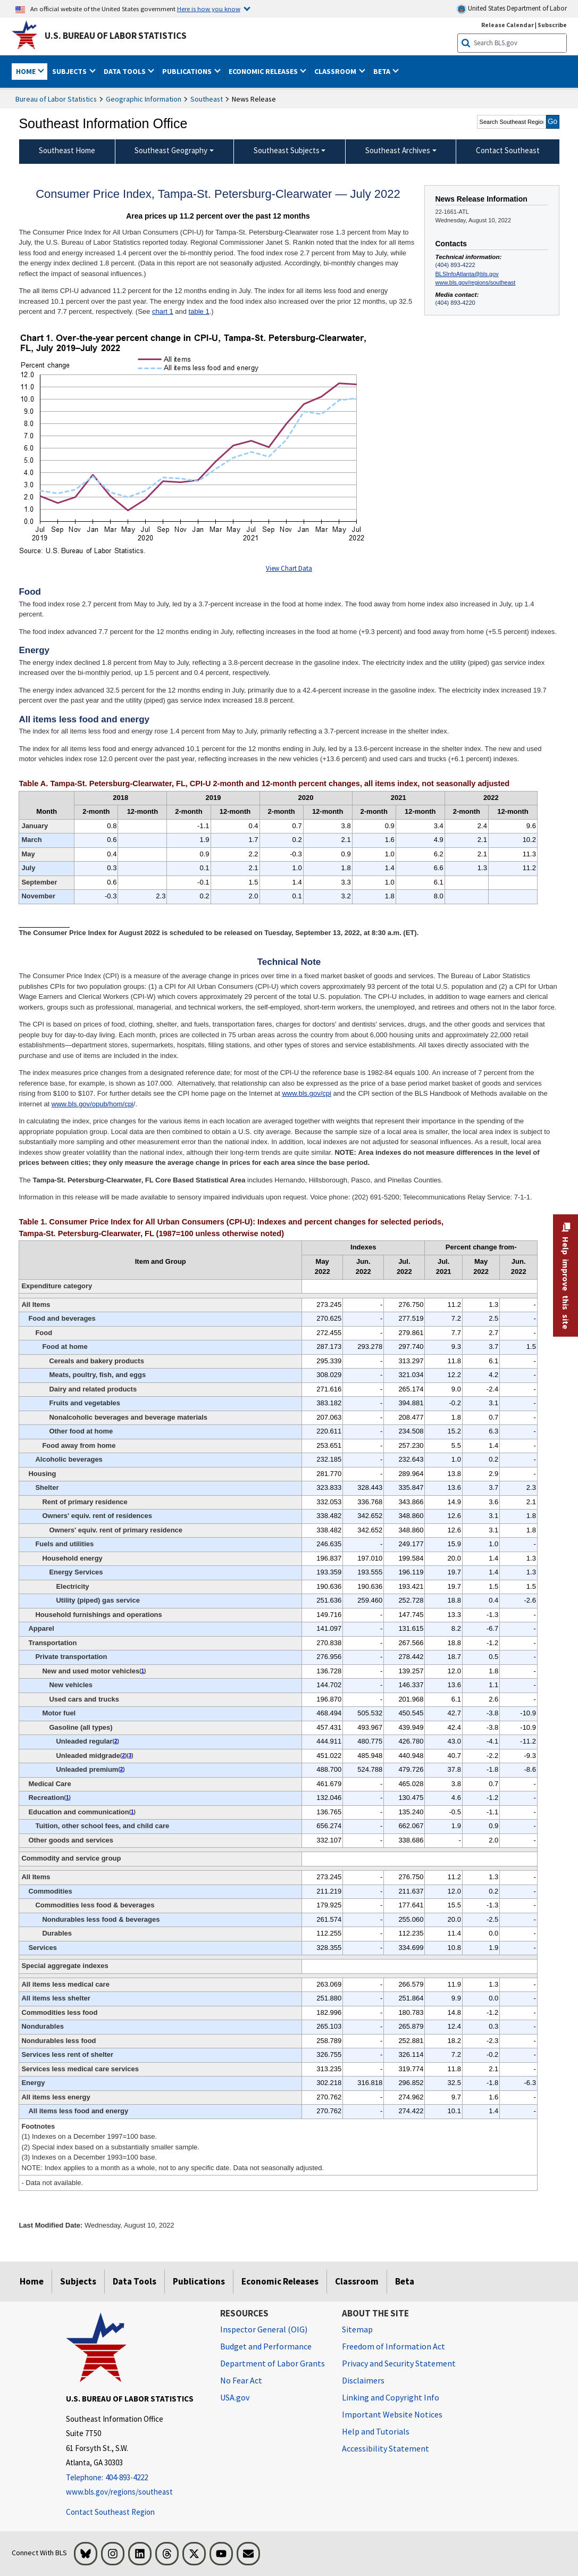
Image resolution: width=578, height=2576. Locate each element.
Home (32, 2281)
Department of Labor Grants (272, 2363)
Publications (199, 2281)
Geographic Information (143, 99)
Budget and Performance (266, 2346)
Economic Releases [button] (264, 71)
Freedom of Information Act (393, 2346)
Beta (404, 2281)
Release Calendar (507, 25)
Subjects (78, 2281)
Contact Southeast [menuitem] (508, 150)
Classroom (357, 2281)
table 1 (199, 311)
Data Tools (134, 2281)
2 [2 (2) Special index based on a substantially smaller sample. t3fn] (116, 1741)
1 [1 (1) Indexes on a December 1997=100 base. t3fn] (143, 1671)
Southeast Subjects (287, 150)
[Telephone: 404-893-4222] (135, 2478)
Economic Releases (280, 2281)
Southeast (206, 99)
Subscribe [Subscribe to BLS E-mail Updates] (552, 25)
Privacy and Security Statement (399, 2363)
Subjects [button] (70, 71)
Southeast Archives (397, 150)
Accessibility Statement (385, 2448)
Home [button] (26, 71)
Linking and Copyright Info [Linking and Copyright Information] (390, 2397)
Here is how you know (208, 8)
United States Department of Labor (512, 9)
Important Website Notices (392, 2414)
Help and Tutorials (375, 2431)
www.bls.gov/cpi (306, 1093)
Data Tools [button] (125, 71)
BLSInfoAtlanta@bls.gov (467, 274)
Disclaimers (363, 2380)
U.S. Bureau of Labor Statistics (116, 35)
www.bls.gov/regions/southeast (475, 282)
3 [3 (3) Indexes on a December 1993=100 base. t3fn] (130, 1755)
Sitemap (357, 2329)
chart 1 (162, 311)
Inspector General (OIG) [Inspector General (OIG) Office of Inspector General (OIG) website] (263, 2329)
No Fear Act (241, 2380)
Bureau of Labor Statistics (56, 99)
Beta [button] (382, 71)
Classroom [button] (336, 71)
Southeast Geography (171, 150)
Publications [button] (187, 71)
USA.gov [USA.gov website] (234, 2397)
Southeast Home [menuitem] (67, 150)
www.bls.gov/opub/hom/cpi (92, 1104)
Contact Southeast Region (110, 2512)
